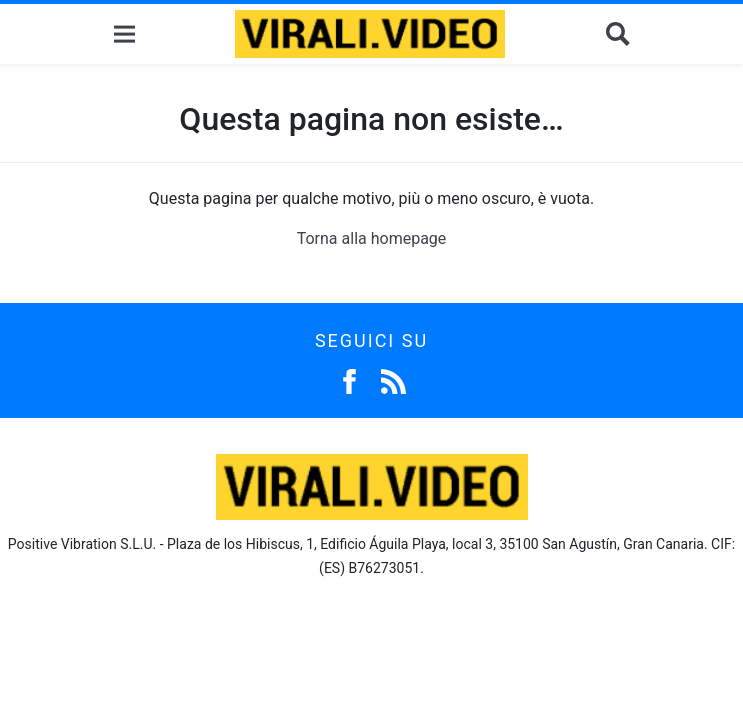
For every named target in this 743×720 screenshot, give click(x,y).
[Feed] (393, 379)
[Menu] (124, 34)
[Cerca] (618, 34)
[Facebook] (349, 379)
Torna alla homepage (372, 238)
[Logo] (370, 34)
